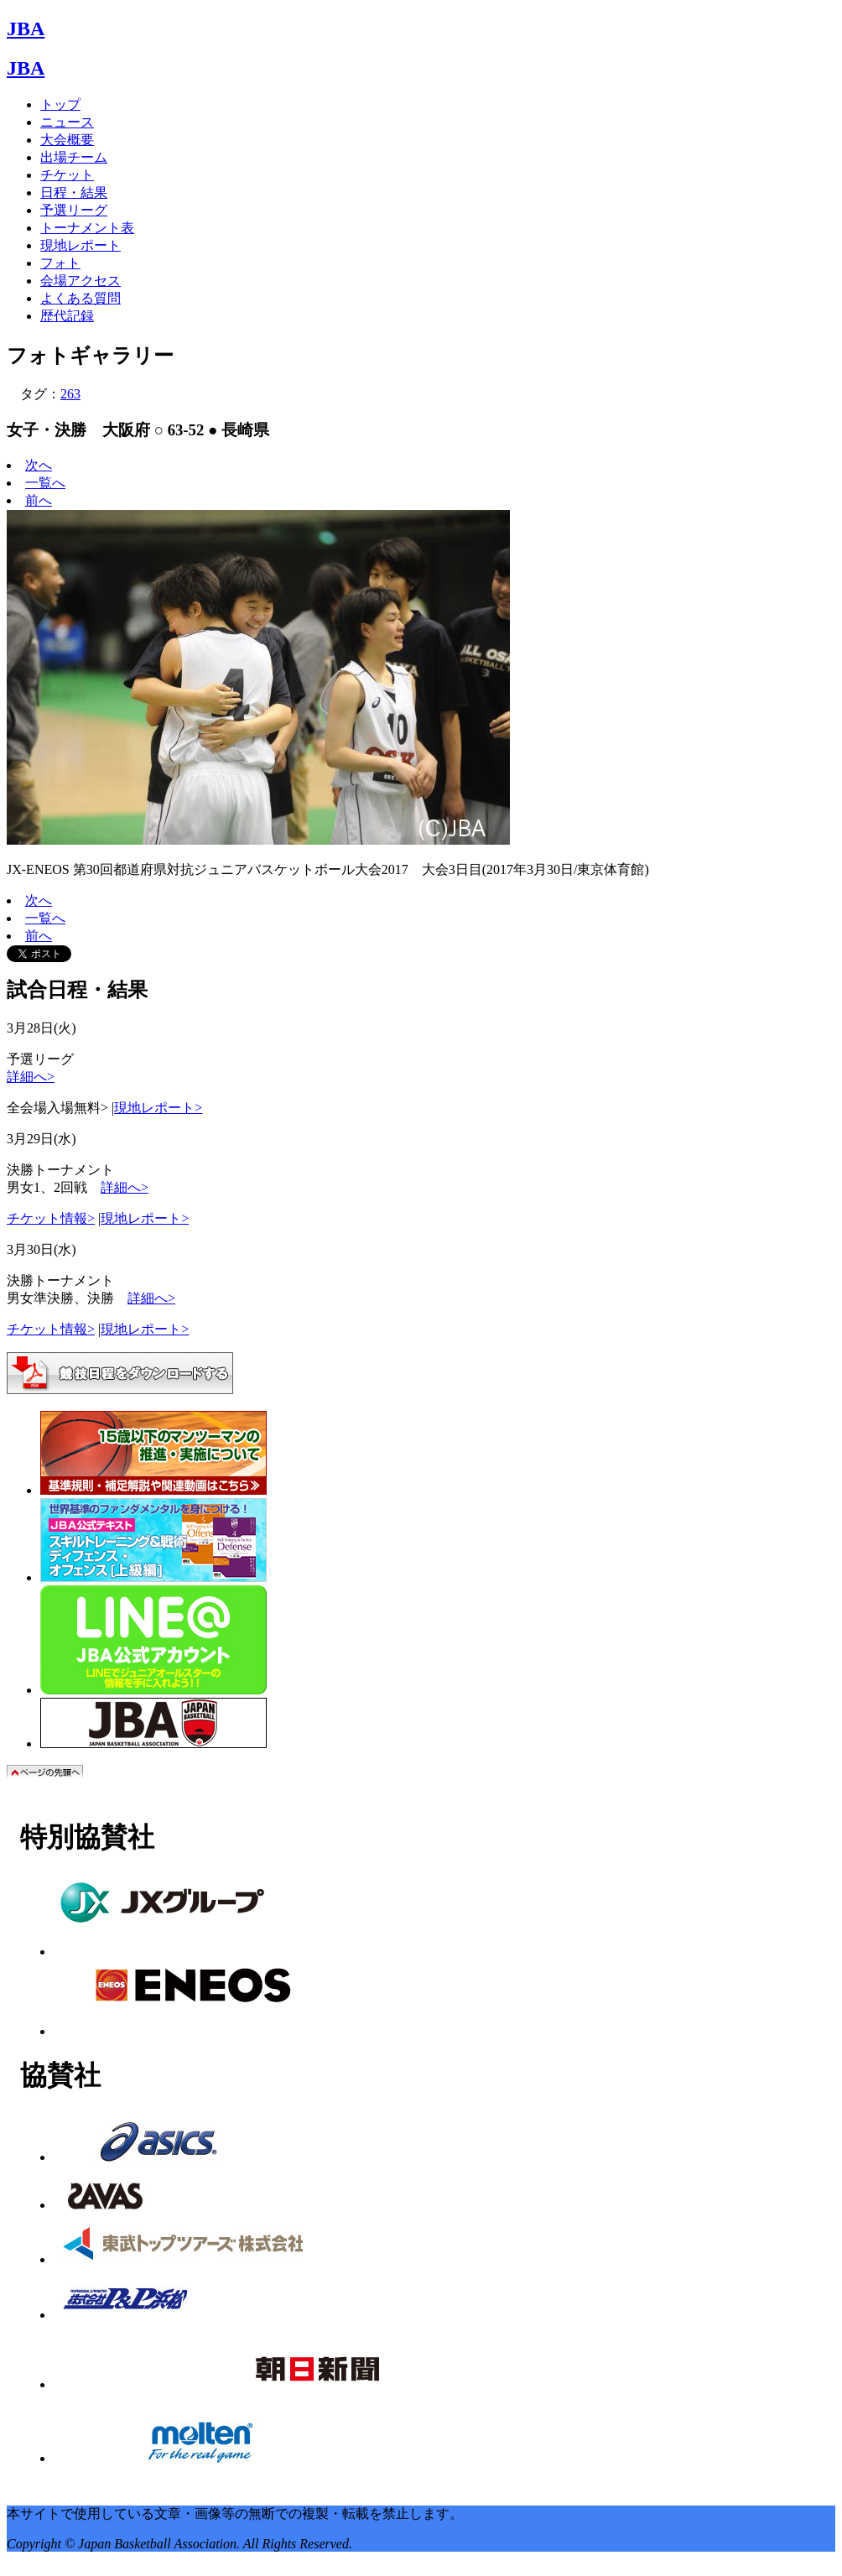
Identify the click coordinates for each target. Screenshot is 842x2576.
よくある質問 (80, 298)
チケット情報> (51, 1218)
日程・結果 (73, 192)
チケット (67, 175)
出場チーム (73, 157)
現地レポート (80, 245)
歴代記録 (67, 316)
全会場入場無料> (57, 1108)
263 (70, 394)
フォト (60, 263)
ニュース (67, 122)
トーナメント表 (87, 228)
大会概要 (67, 140)
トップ (60, 104)
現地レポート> (158, 1108)
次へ (38, 465)
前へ (38, 500)
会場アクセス (80, 280)
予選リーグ (73, 210)
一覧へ (45, 483)
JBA (25, 28)
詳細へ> (31, 1076)
